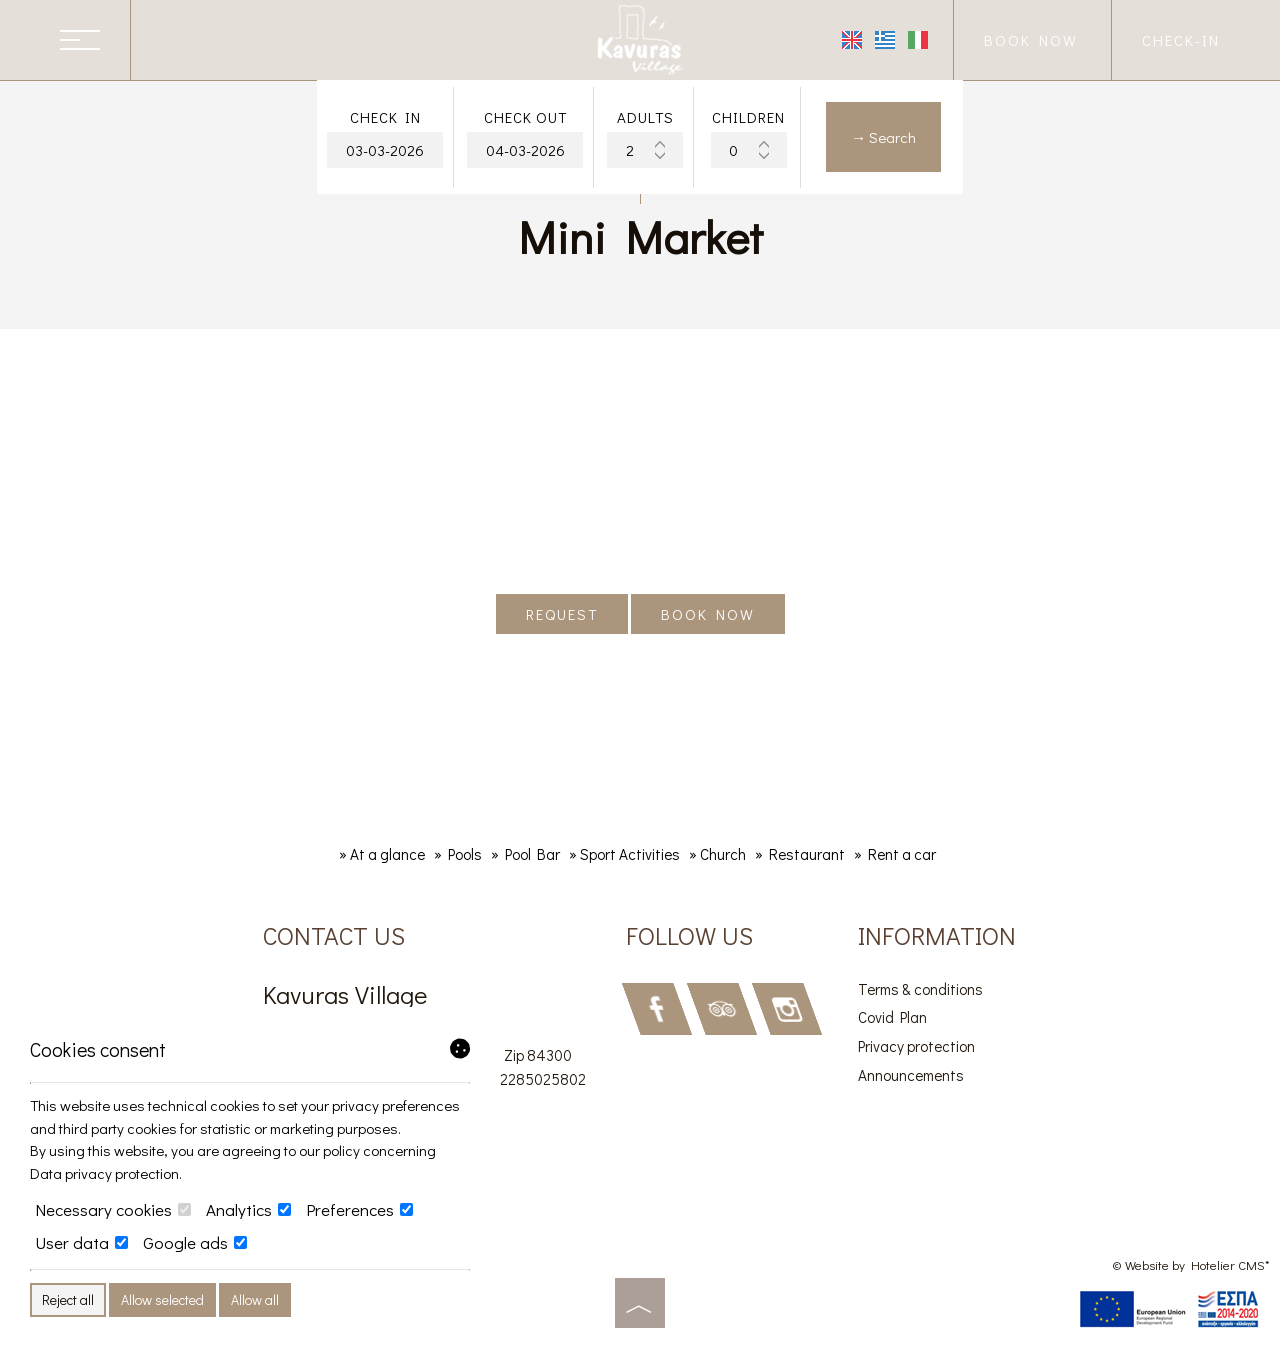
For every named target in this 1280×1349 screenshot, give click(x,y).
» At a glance (382, 854)
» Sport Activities (624, 854)
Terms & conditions (920, 989)
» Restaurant (800, 854)
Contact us (334, 935)
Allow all (255, 1299)
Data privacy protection (104, 1173)
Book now (1031, 40)
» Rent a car (895, 854)
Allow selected (162, 1299)
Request (562, 614)
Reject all (68, 1299)
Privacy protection (916, 1046)
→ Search (883, 137)
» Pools (458, 854)
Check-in (1181, 40)
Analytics (248, 1210)
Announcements (911, 1075)
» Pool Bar (525, 854)
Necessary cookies (113, 1210)
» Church (717, 854)
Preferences (359, 1210)
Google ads (195, 1243)
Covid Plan (892, 1017)
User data (81, 1243)
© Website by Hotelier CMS (1188, 1264)
